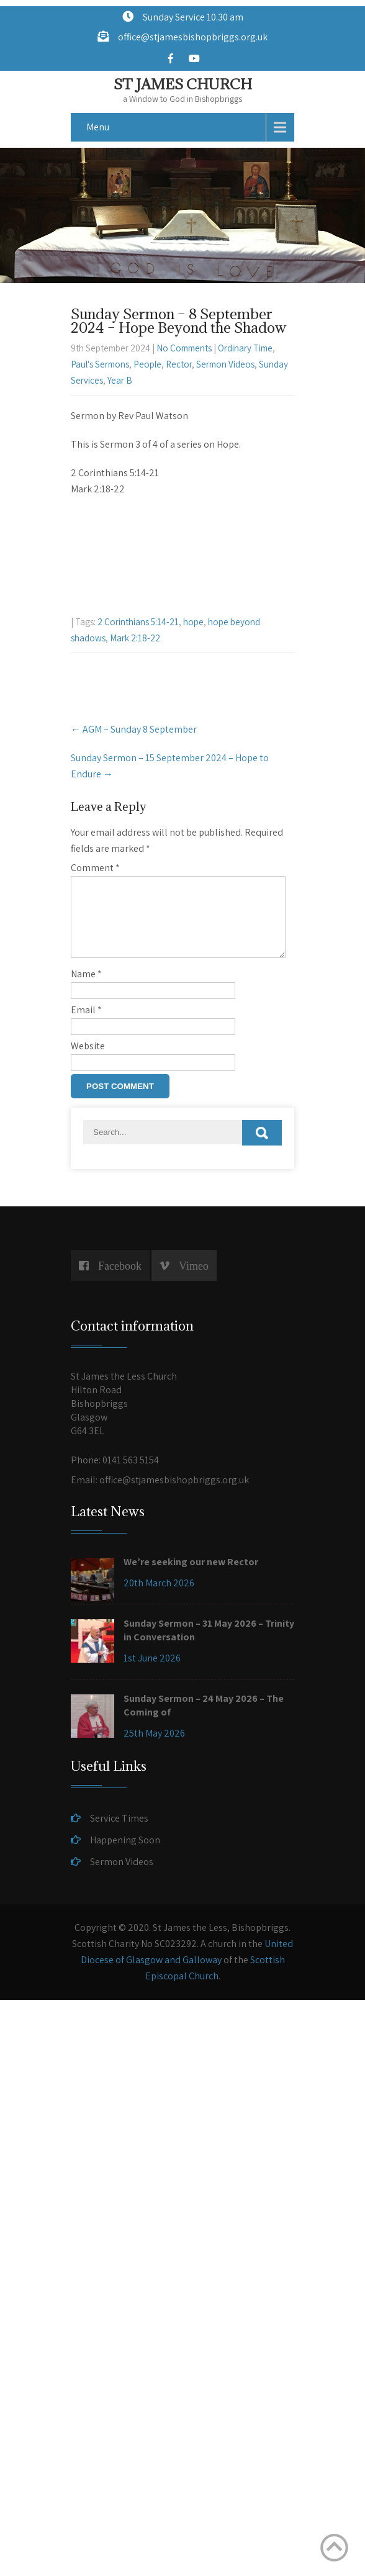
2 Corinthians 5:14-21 (138, 622)
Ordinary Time (245, 348)
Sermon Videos (225, 364)
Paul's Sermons (100, 364)
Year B (119, 380)
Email (86, 1024)
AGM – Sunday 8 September (134, 729)
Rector (179, 364)
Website (88, 1060)
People (147, 364)
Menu (97, 126)
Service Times (119, 1833)
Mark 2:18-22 (135, 638)
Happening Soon (125, 1854)
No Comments (184, 348)
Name (86, 988)
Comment (95, 867)
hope (193, 622)
